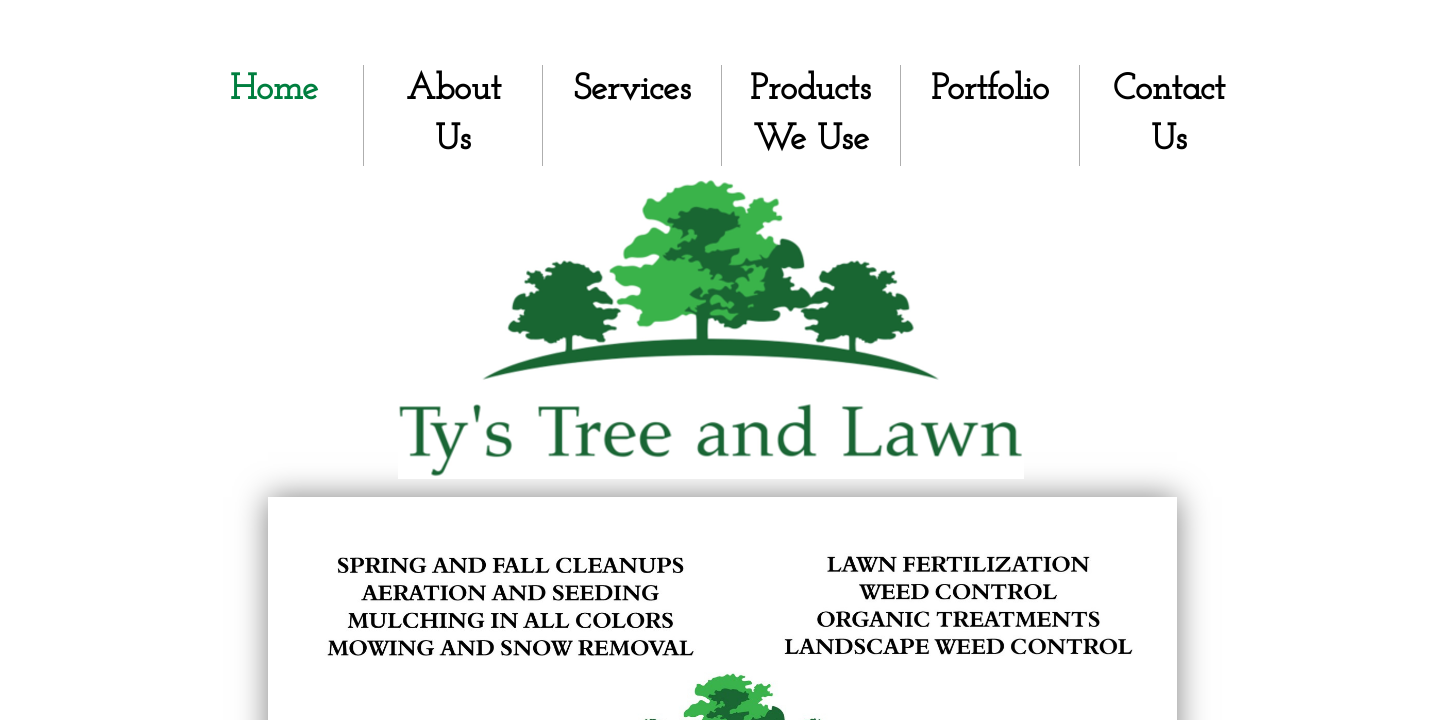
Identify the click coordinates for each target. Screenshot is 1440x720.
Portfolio (990, 90)
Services (632, 90)
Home (274, 90)
